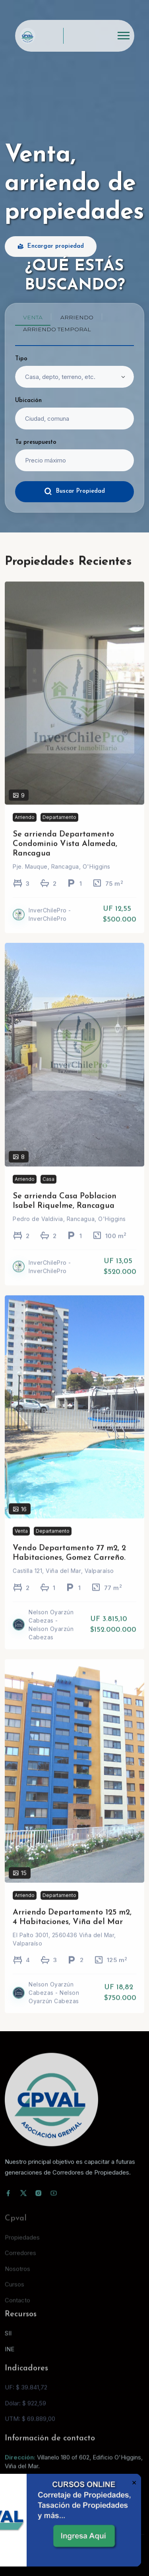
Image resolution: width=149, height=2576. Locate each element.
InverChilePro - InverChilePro (50, 924)
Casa (48, 1189)
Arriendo (25, 827)
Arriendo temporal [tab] (57, 329)
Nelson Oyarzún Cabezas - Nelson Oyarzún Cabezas (51, 1635)
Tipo (21, 359)
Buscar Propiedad (74, 491)
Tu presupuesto (35, 442)
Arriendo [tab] (76, 317)
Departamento (59, 827)
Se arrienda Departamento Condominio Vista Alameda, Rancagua (65, 854)
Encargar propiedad (50, 246)
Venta (21, 1541)
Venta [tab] (33, 317)
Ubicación (28, 401)
